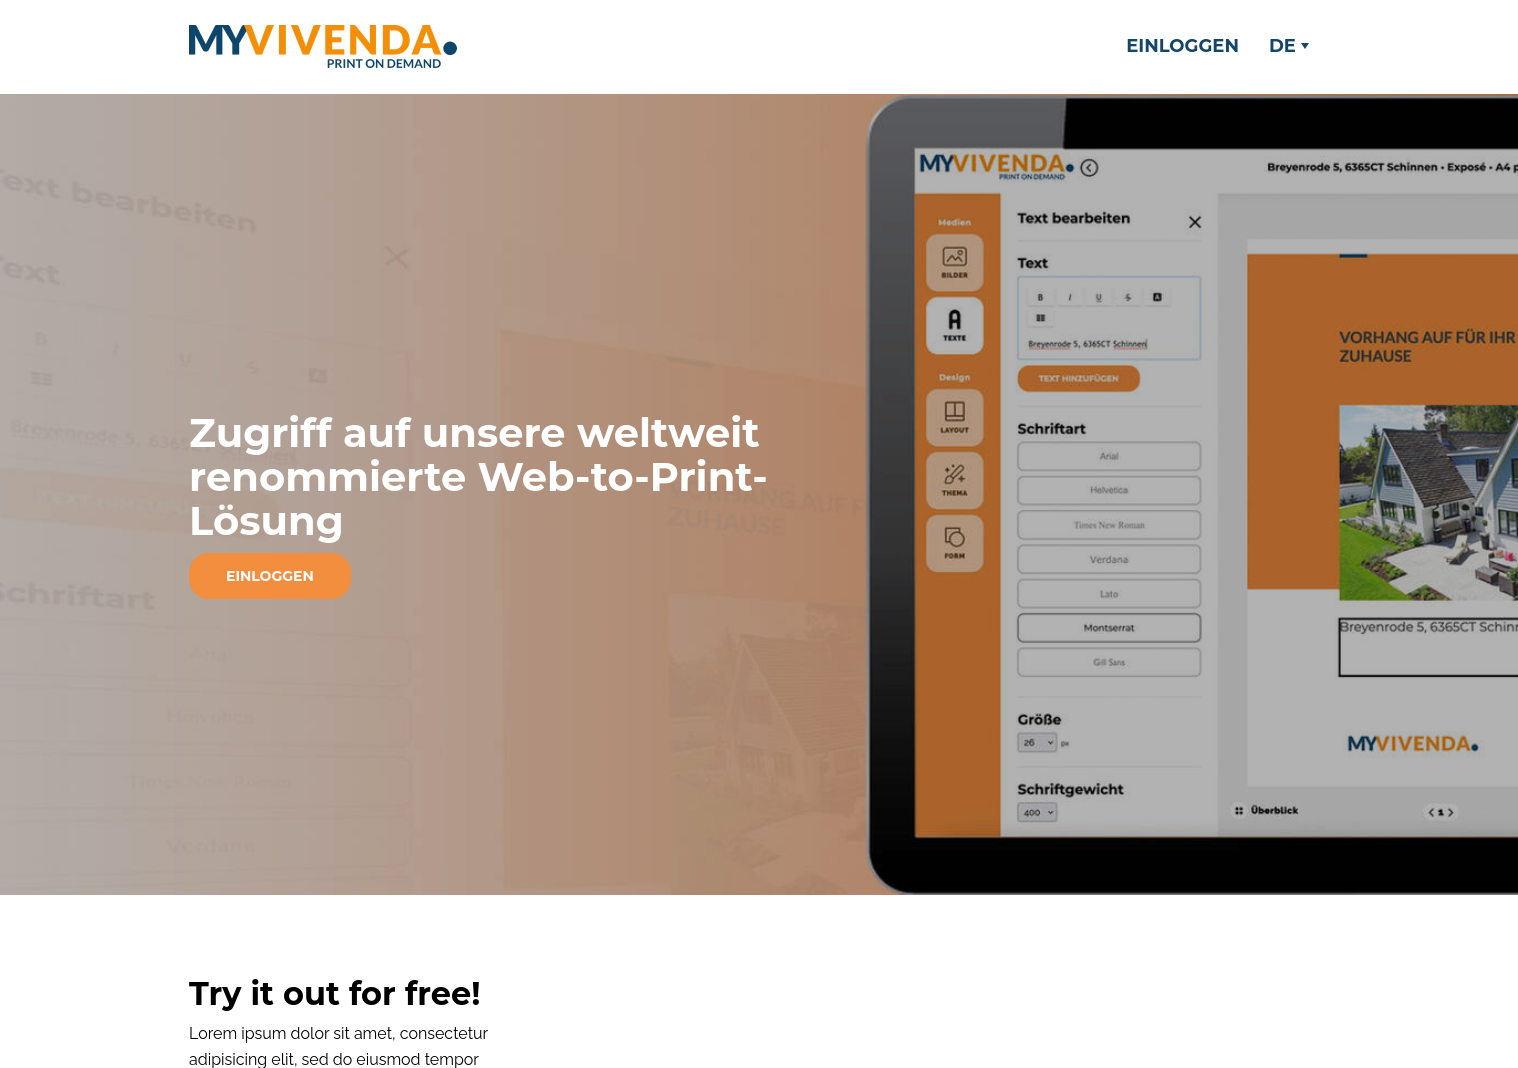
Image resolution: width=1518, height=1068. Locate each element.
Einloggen (1182, 46)
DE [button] (1289, 46)
